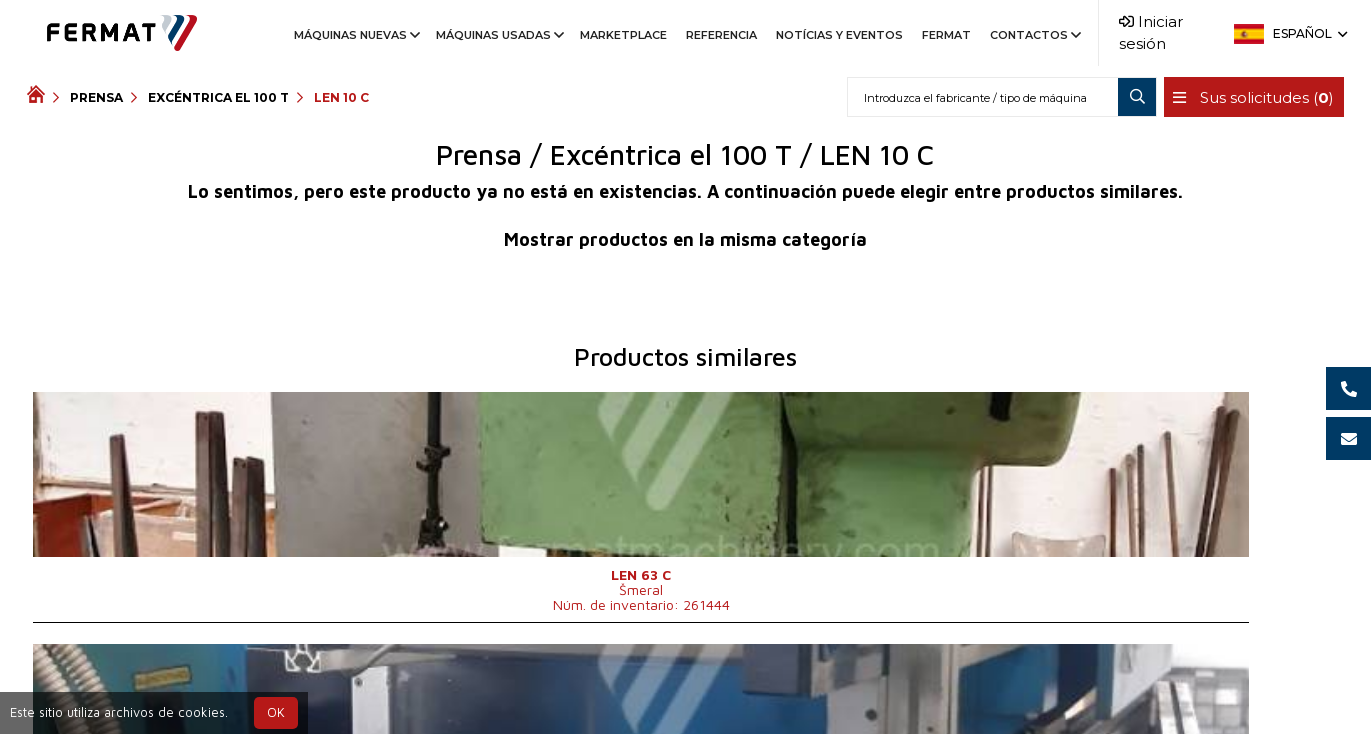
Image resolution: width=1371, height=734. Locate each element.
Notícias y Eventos (839, 35)
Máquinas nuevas (355, 35)
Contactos (1034, 35)
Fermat (946, 35)
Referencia (721, 35)
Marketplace (623, 35)
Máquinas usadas (498, 35)
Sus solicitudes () (1247, 97)
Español (1308, 33)
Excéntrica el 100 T (218, 97)
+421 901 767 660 (633, 685)
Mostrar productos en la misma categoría (685, 239)
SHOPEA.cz (179, 685)
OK (276, 712)
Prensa (96, 97)
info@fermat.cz (781, 685)
